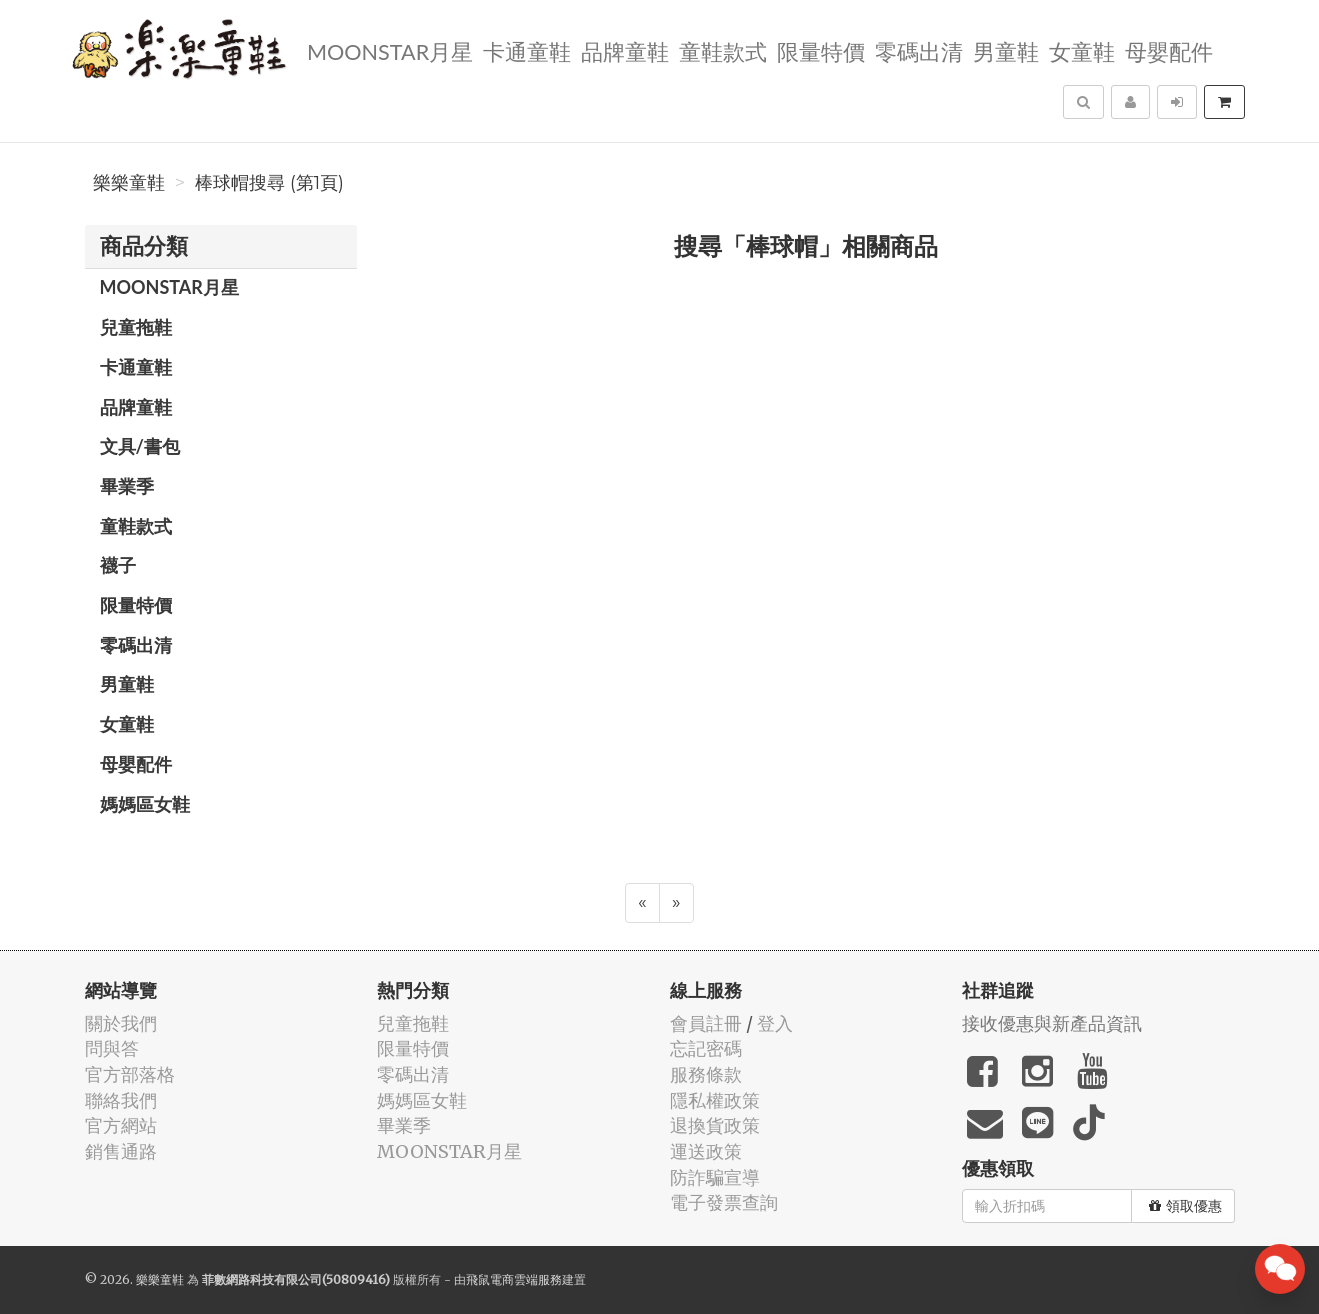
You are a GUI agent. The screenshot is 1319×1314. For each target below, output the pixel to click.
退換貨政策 (715, 1125)
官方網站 (121, 1125)
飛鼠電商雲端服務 (514, 1279)
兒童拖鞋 (136, 327)
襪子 (118, 565)
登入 (775, 1023)
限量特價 (820, 50)
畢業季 (127, 486)
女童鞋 (1081, 50)
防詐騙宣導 (715, 1177)
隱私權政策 (715, 1100)
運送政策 (706, 1151)
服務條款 (706, 1074)
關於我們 (121, 1023)
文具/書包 (140, 446)
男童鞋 (1005, 50)
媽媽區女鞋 (145, 804)
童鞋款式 (722, 50)
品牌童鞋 (624, 50)
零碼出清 (918, 50)
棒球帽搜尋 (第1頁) (269, 183)
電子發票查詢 (724, 1202)
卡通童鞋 (526, 50)
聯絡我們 (121, 1100)
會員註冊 (706, 1023)
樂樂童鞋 (129, 183)
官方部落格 (130, 1074)
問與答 (112, 1048)
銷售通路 (121, 1151)
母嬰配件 (1168, 50)
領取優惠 (1185, 1206)
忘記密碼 (706, 1048)
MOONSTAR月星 (389, 50)
